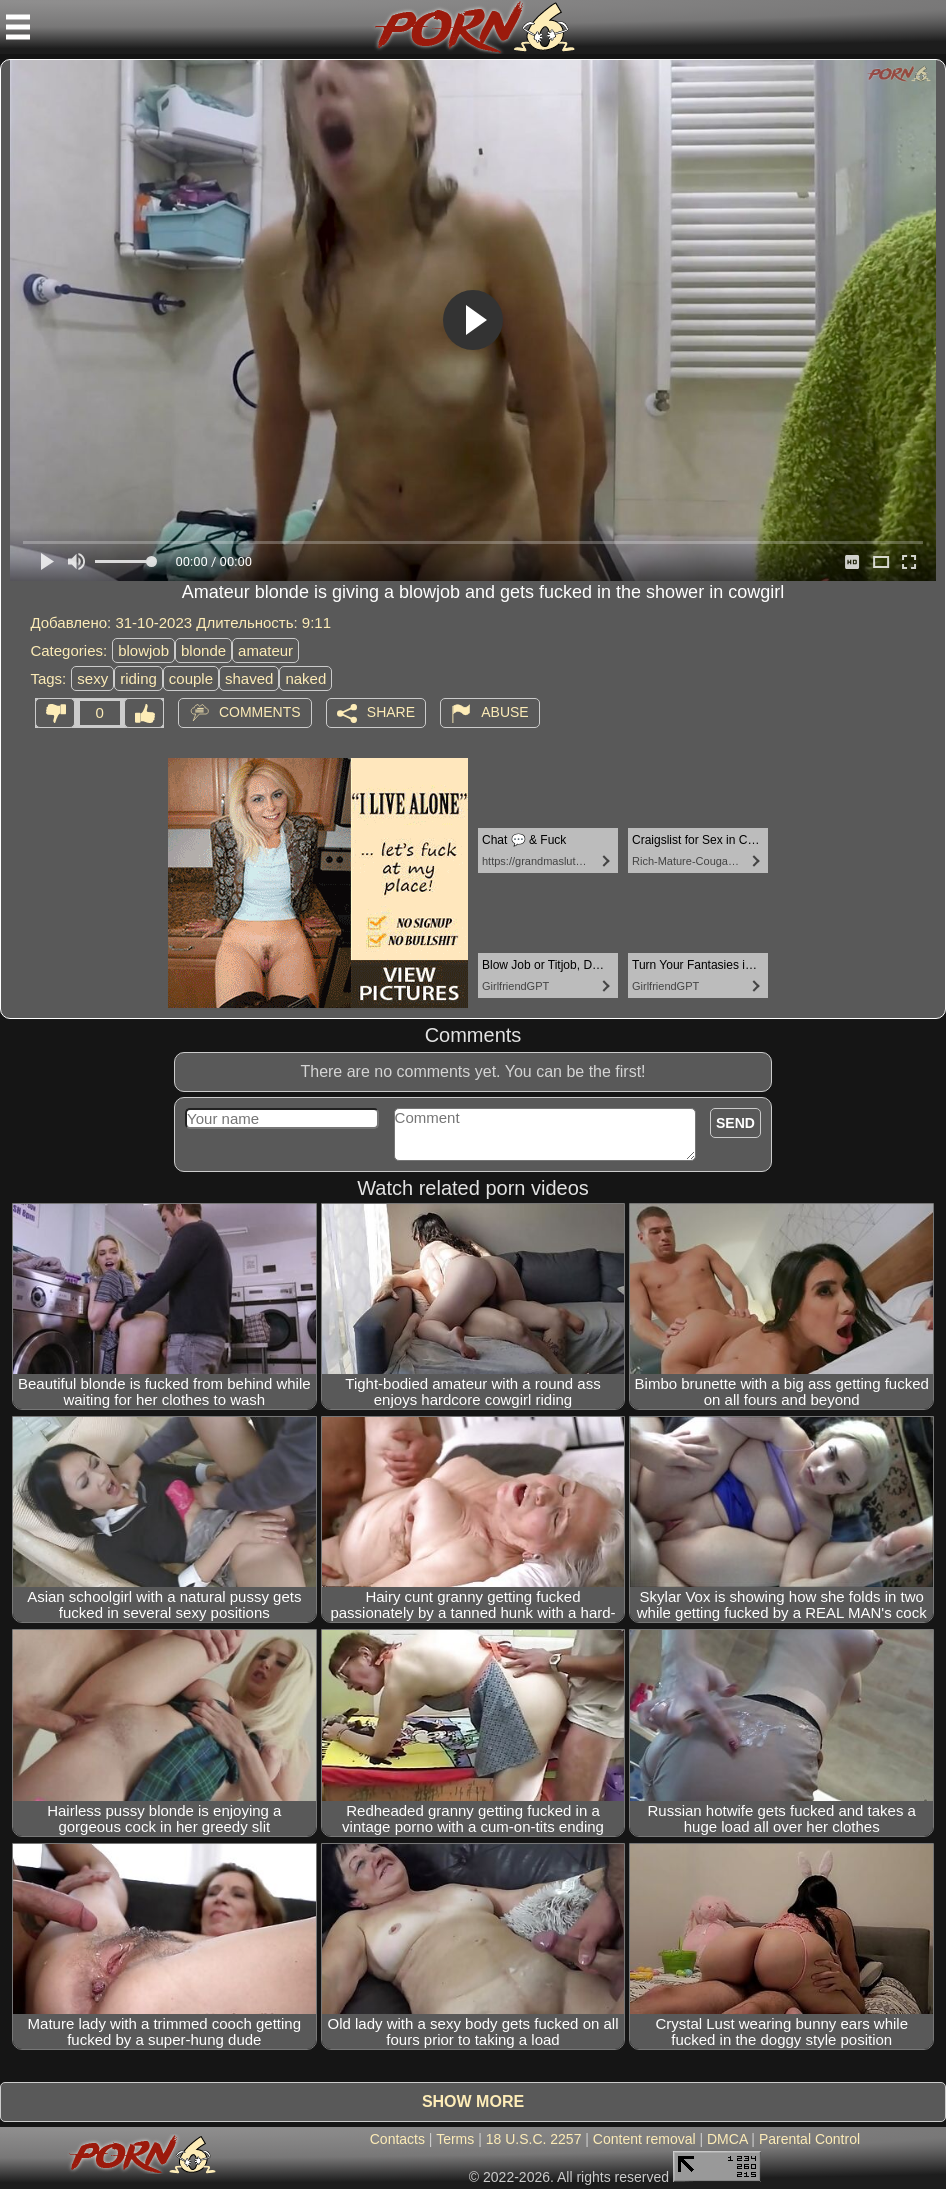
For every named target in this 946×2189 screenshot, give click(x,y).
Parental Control (809, 2139)
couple (191, 678)
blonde (203, 650)
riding (138, 678)
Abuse (504, 712)
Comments (260, 712)
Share (391, 712)
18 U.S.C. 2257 (534, 2139)
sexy (92, 678)
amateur (265, 650)
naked (305, 678)
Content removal (644, 2139)
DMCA (727, 2139)
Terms (455, 2139)
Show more (473, 2101)
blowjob (143, 650)
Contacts (397, 2139)
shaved (249, 678)
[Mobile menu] (18, 27)
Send (735, 1123)
